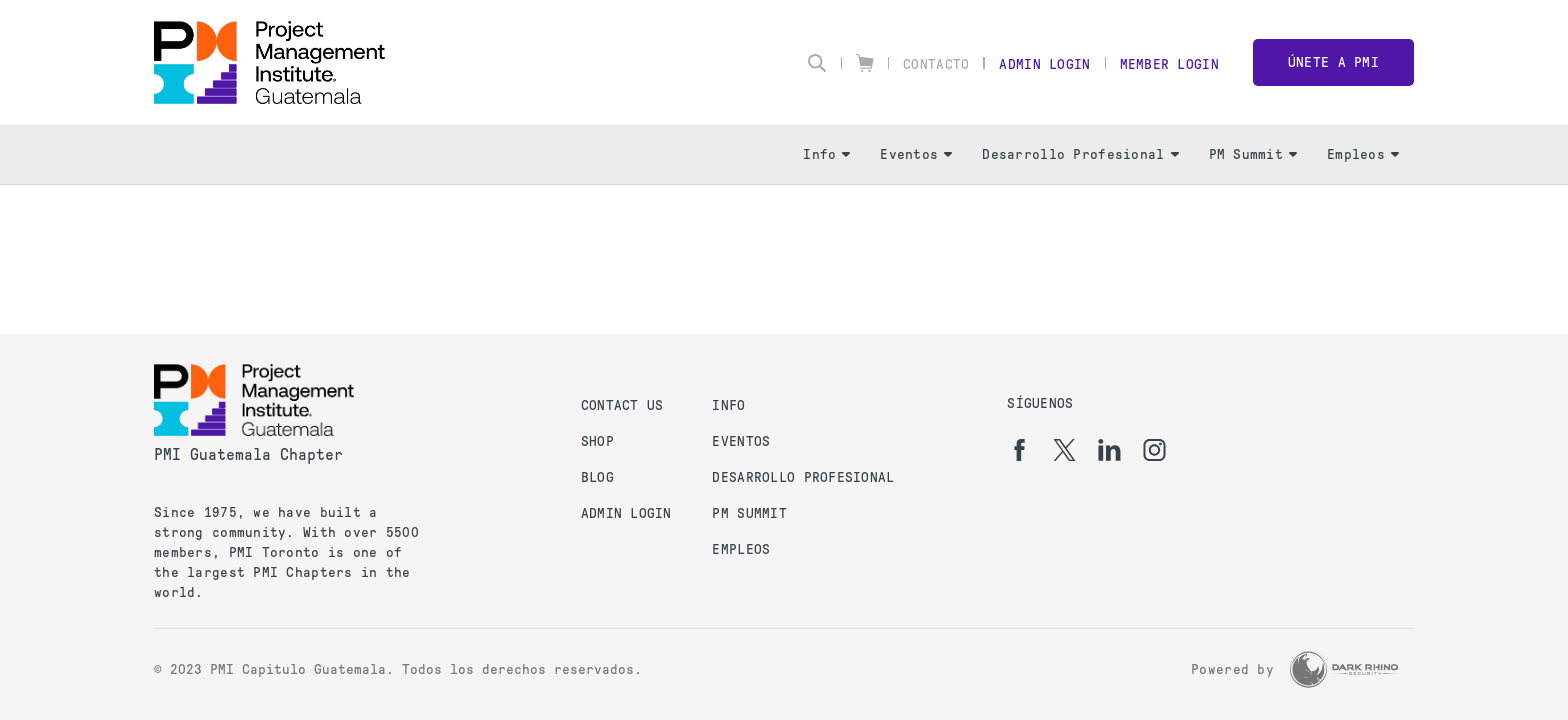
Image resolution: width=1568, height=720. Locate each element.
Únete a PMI (1333, 62)
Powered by (1232, 669)
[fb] (1019, 450)
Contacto (936, 64)
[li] (1109, 450)
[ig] (1154, 450)
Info (826, 154)
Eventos (916, 154)
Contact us (622, 405)
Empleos (1363, 154)
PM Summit (1253, 154)
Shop (597, 441)
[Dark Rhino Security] (1344, 669)
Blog (597, 477)
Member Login (1169, 64)
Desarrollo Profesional (1080, 154)
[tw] (1064, 450)
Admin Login (1044, 64)
